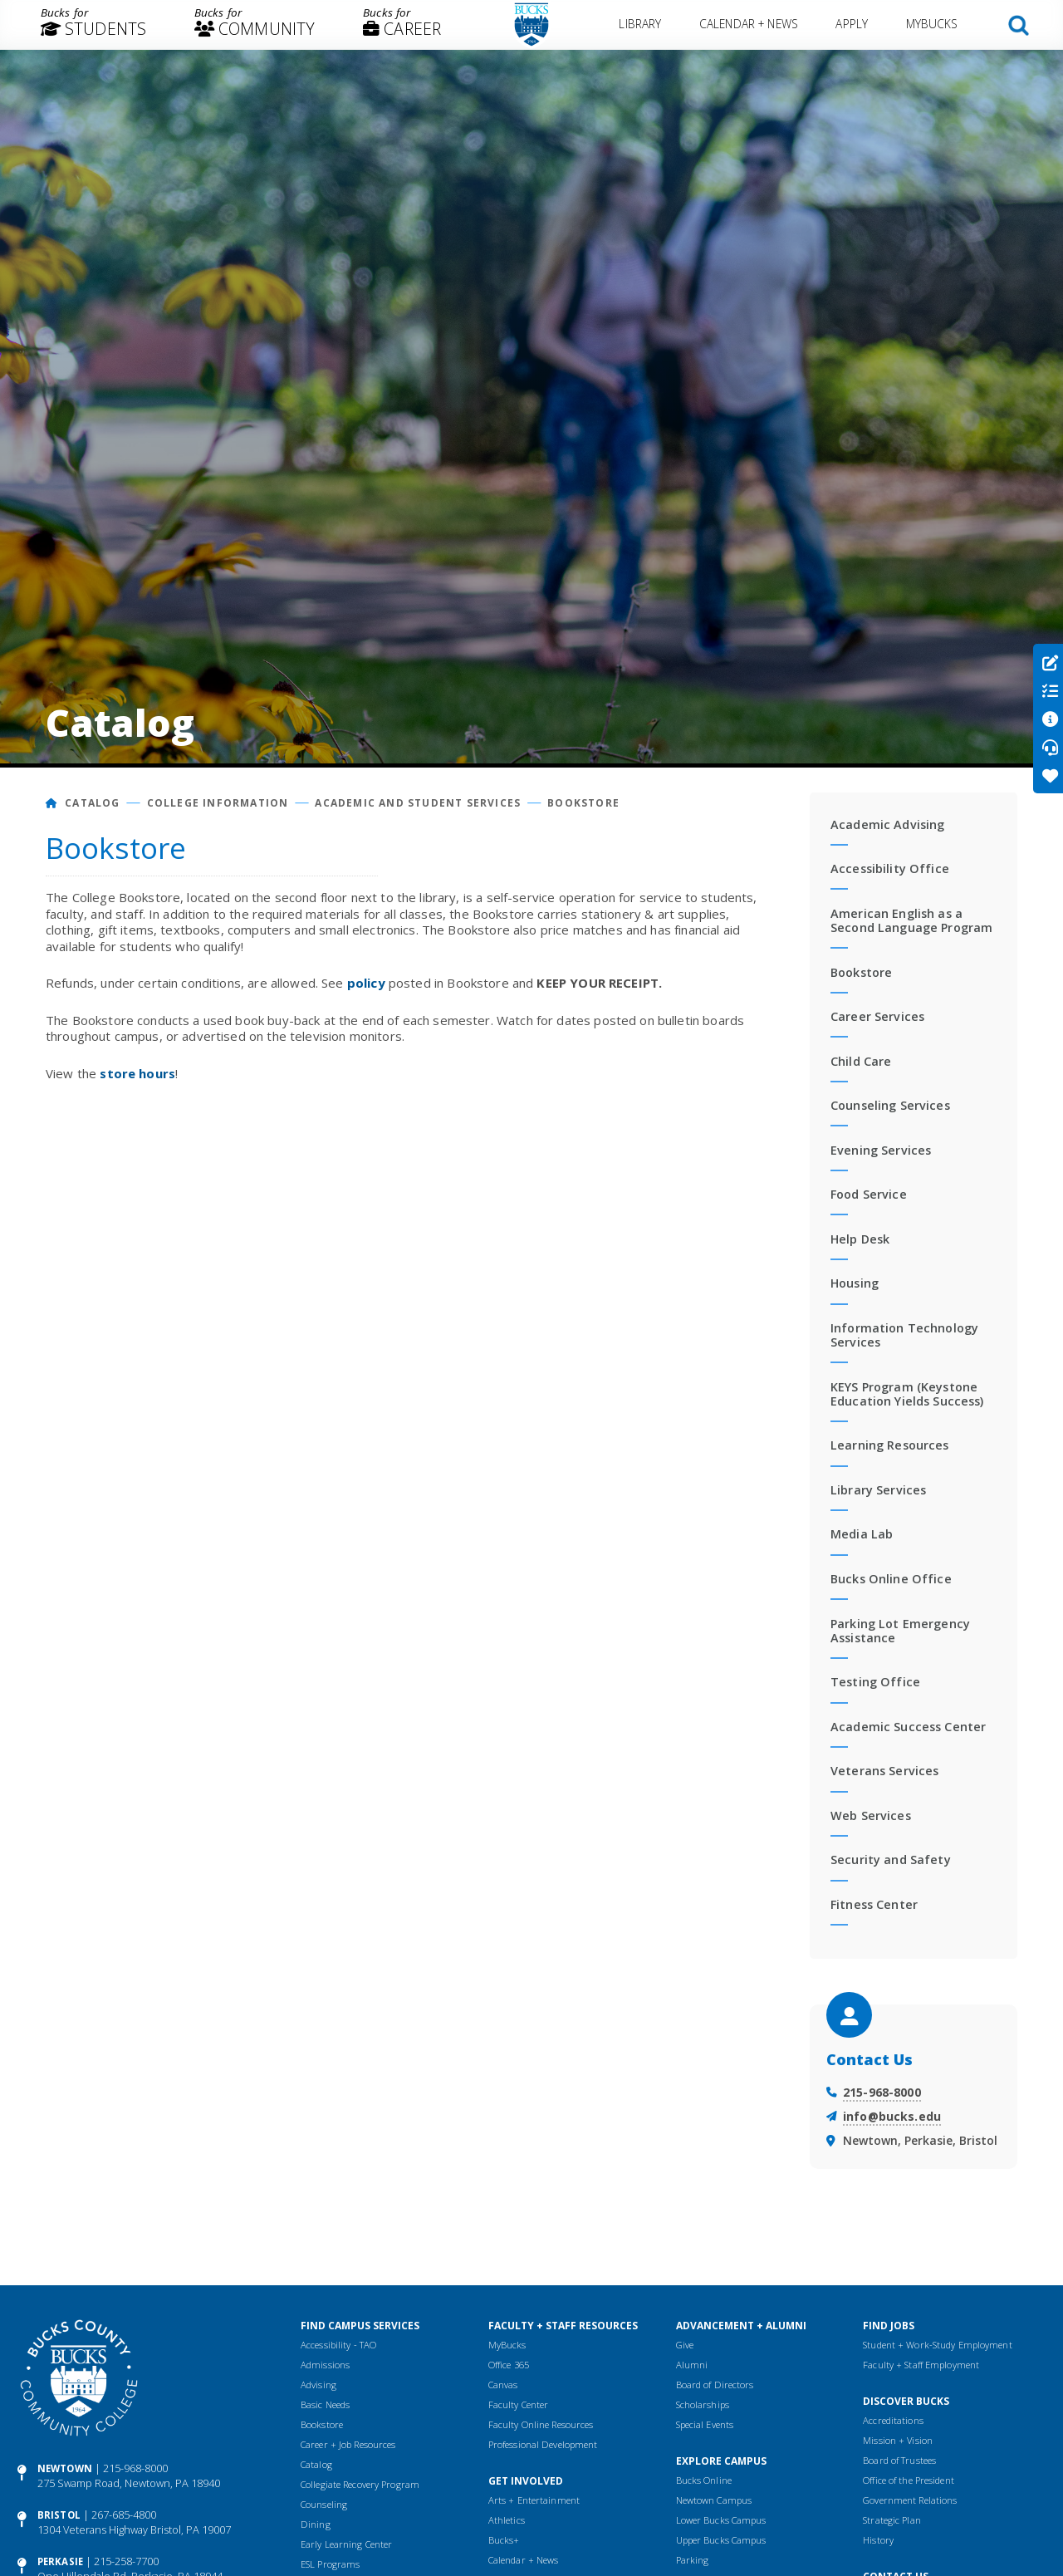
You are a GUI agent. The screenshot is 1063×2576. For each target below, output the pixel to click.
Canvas (503, 2384)
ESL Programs (330, 2564)
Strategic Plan (892, 2520)
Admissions (325, 2364)
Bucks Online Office (891, 1579)
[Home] (52, 803)
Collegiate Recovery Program (360, 2484)
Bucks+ (504, 2540)
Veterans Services (884, 1771)
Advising (318, 2384)
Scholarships (702, 2404)
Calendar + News (748, 24)
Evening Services (880, 1150)
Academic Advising (887, 824)
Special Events (705, 2424)
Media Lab (861, 1534)
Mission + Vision (898, 2440)
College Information (218, 803)
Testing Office (875, 1682)
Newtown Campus (714, 2500)
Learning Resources (889, 1445)
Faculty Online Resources (541, 2424)
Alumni (692, 2364)
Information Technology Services (904, 1335)
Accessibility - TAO (338, 2344)
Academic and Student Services (418, 803)
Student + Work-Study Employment (937, 2344)
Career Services (877, 1016)
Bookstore (583, 803)
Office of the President (908, 2480)
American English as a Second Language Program (911, 920)
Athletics (506, 2520)
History (878, 2540)
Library (641, 24)
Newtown (64, 2468)
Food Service (868, 1194)
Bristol (59, 2515)
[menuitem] (93, 25)
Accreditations (893, 2420)
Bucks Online (704, 2480)
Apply (852, 24)
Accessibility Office (889, 868)
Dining (316, 2524)
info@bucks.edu (892, 2116)
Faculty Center (518, 2404)
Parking (692, 2560)
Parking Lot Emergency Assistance (900, 1631)
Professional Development (543, 2444)
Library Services (878, 1490)
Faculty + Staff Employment (921, 2364)
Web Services (870, 1815)
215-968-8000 (882, 2092)
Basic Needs (325, 2404)
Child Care (860, 1061)
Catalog (92, 803)
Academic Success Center (908, 1727)
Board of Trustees (899, 2460)
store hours (137, 1073)
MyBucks (932, 24)
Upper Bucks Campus (721, 2540)
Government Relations (910, 2500)
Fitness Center (874, 1904)
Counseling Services (890, 1105)
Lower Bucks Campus (721, 2520)
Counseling (324, 2504)
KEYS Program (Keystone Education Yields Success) (907, 1394)
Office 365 (508, 2364)
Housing (854, 1283)
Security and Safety (890, 1859)
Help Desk (859, 1239)
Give (684, 2344)
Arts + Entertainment (534, 2500)
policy (366, 982)
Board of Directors (715, 2384)
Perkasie (60, 2561)
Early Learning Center (346, 2544)
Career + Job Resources (348, 2444)
